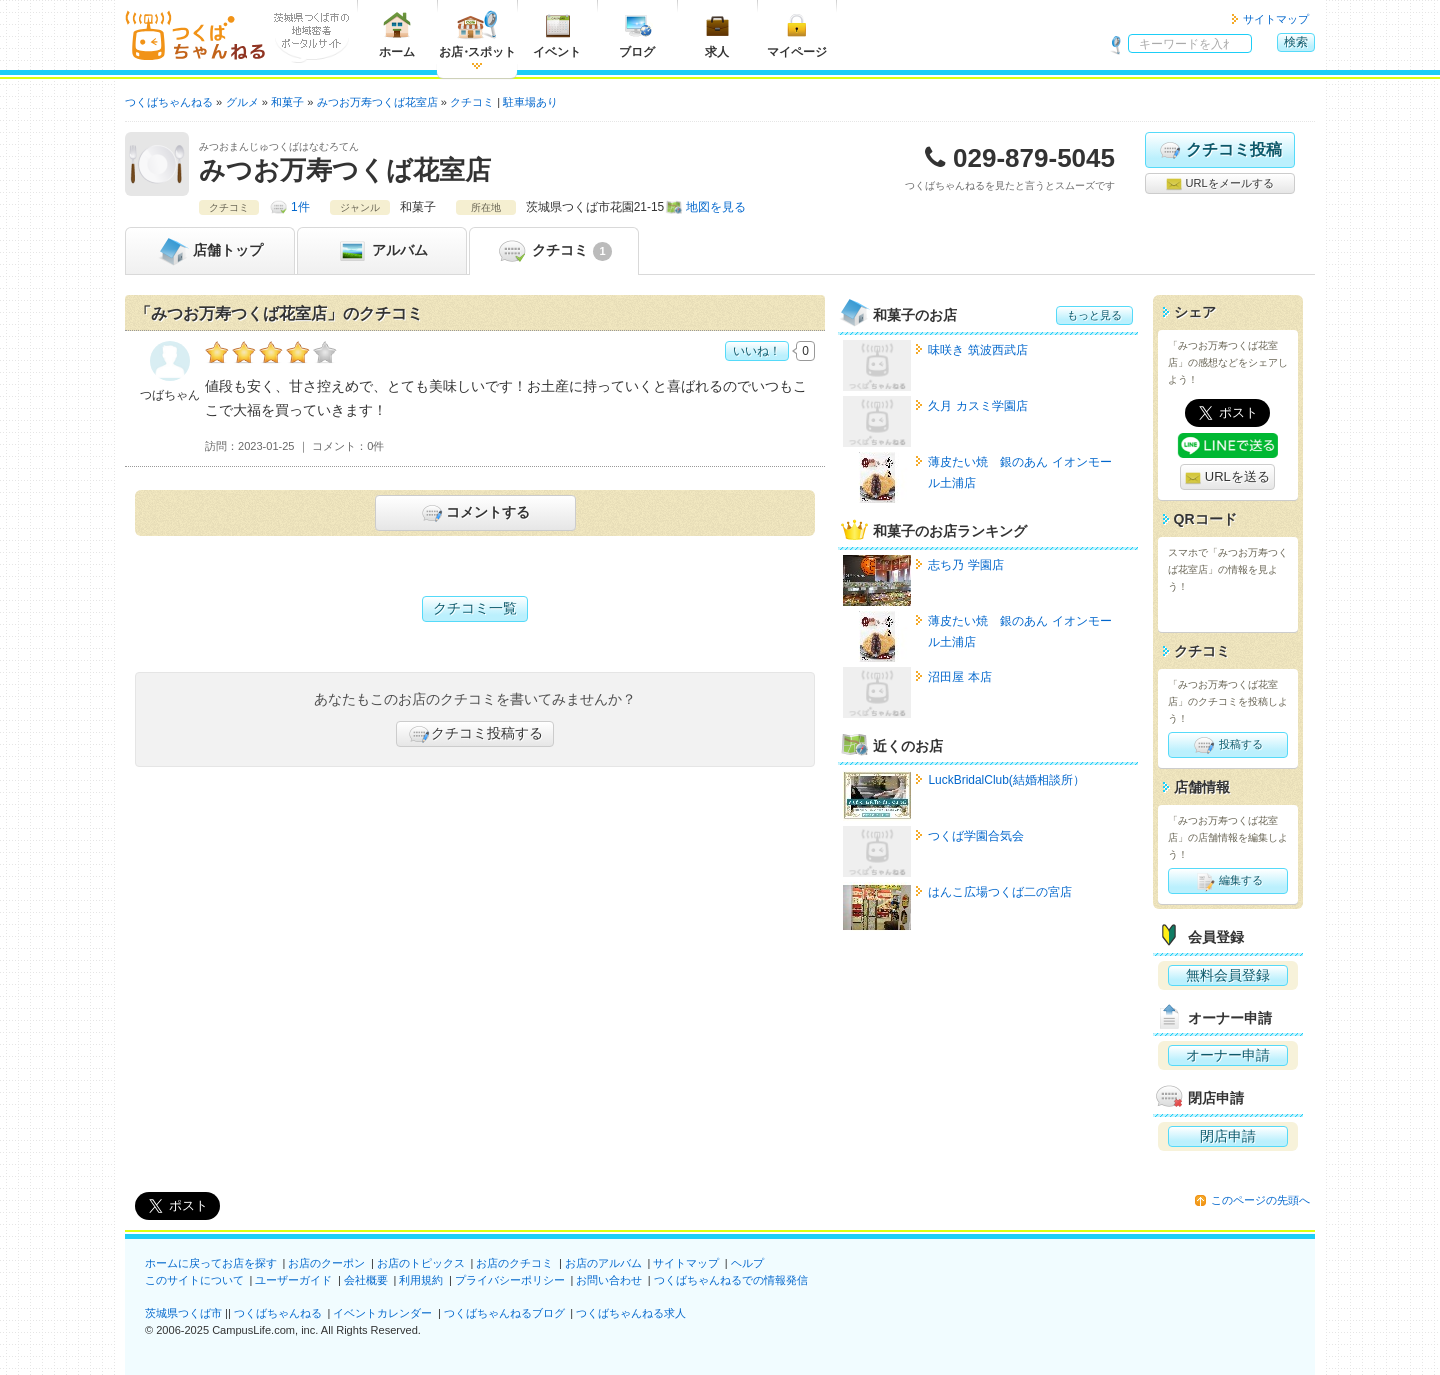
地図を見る (716, 207)
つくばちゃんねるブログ (504, 1313)
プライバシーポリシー (510, 1280)
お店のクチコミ (514, 1263)
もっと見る (1094, 315)
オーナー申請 (1228, 1055)
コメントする (474, 513)
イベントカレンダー (382, 1313)
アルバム (382, 251)
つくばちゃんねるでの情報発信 (731, 1280)
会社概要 (366, 1280)
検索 (1296, 42)
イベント (557, 34)
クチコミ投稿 (1219, 150)
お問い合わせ (609, 1280)
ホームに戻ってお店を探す (211, 1263)
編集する (1227, 881)
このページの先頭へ (1260, 1200)
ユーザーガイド (293, 1280)
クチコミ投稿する (475, 734)
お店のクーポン (326, 1263)
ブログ (637, 34)
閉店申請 (1228, 1136)
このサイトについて (194, 1280)
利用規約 (421, 1280)
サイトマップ (1276, 19)
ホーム (397, 34)
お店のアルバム (603, 1263)
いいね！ (757, 351)
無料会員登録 (1228, 975)
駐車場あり (530, 102)
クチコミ (553, 251)
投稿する (1227, 745)
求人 (717, 34)
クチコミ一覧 (475, 608)
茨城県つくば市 (183, 1313)
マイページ (797, 34)
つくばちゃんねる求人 (631, 1313)
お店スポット (477, 34)
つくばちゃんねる (278, 1313)
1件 (300, 207)
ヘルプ (747, 1263)
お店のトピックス (421, 1263)
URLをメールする (1219, 184)
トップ (210, 251)
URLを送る (1227, 477)
